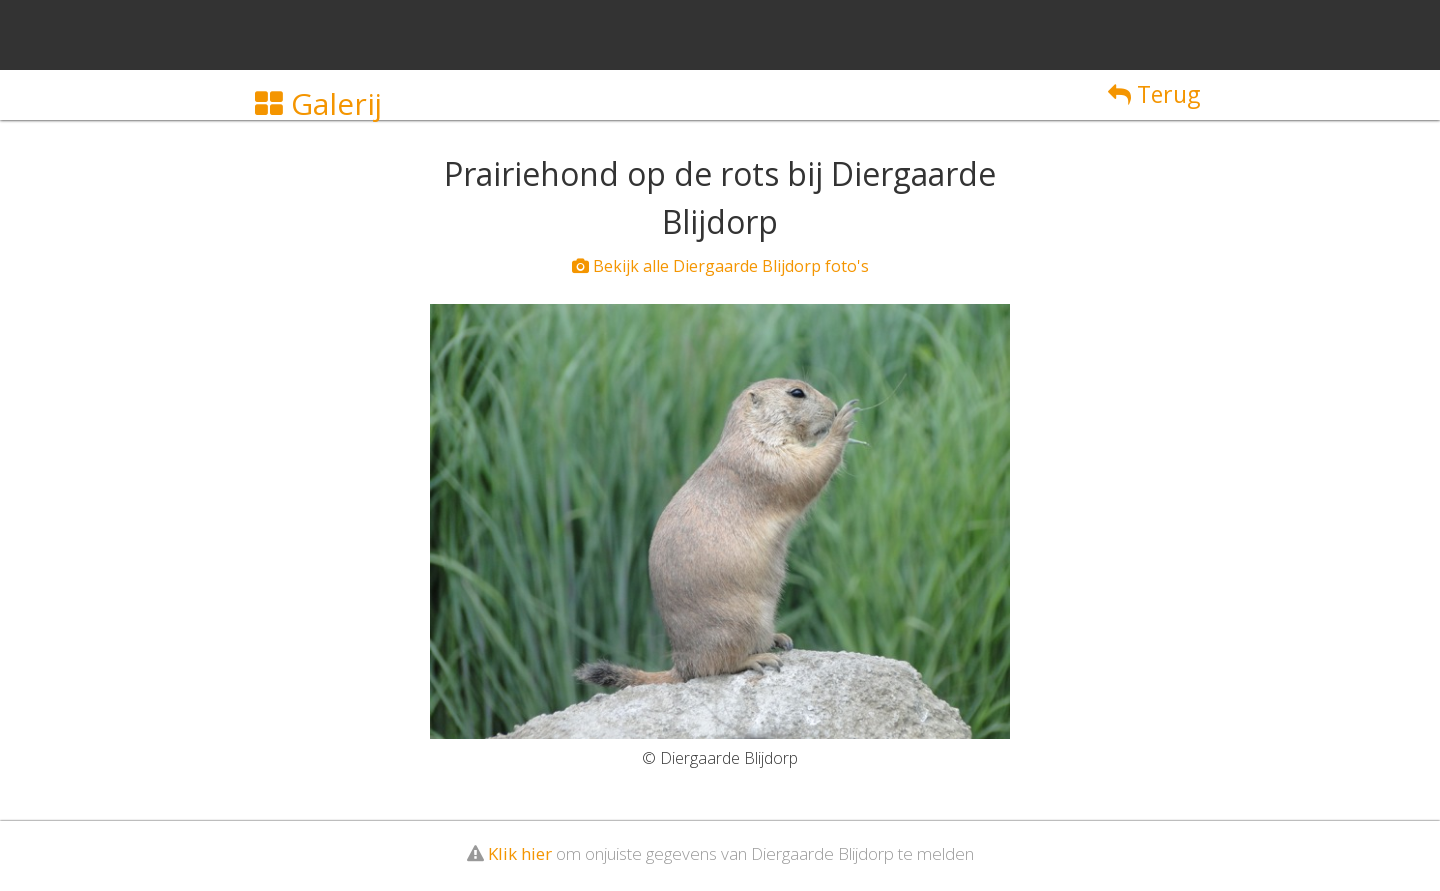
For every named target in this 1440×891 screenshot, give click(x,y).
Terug (1154, 94)
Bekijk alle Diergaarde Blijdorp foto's (720, 266)
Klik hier (520, 853)
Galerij (318, 103)
